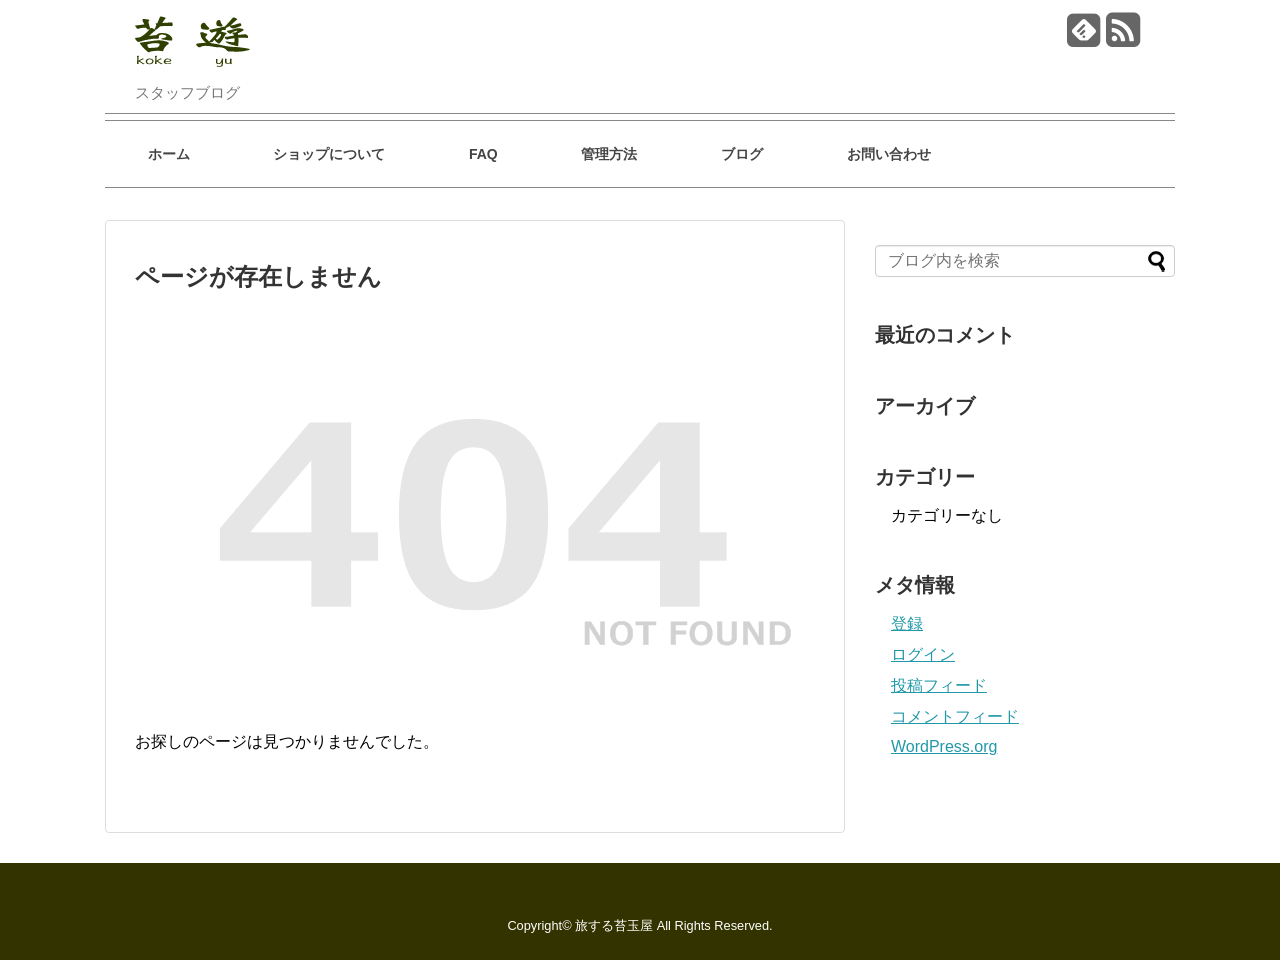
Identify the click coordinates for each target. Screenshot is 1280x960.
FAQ (483, 154)
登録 (907, 623)
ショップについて (329, 154)
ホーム (169, 154)
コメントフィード (955, 716)
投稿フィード (939, 685)
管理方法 (609, 154)
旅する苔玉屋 (614, 925)
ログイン (923, 654)
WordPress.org (944, 746)
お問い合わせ (889, 154)
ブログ (742, 154)
